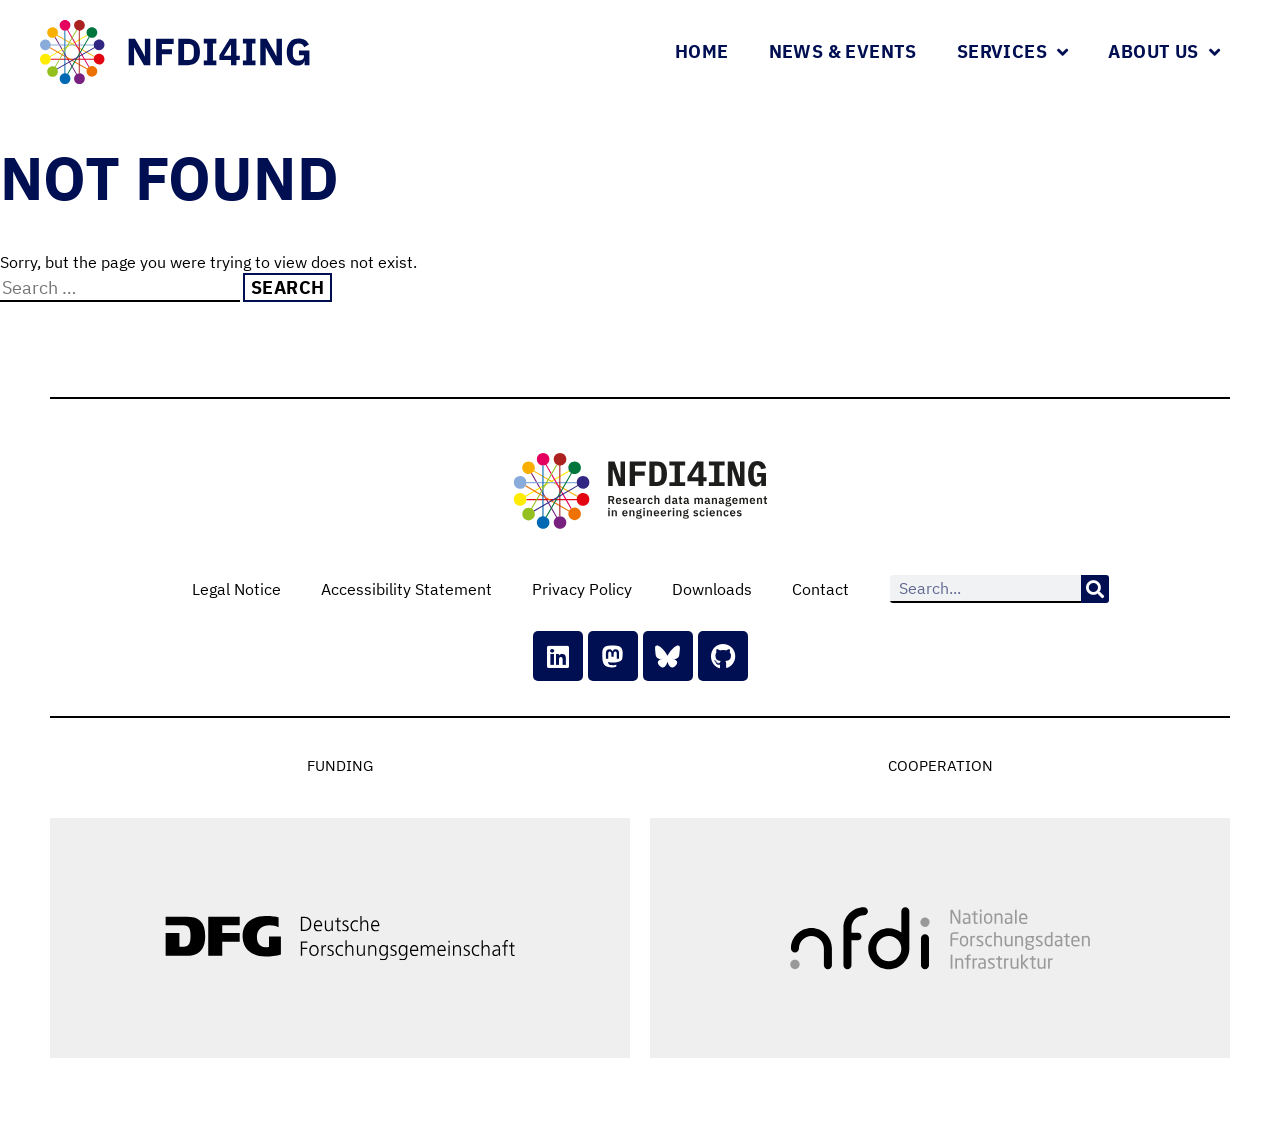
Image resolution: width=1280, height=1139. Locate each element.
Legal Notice (236, 589)
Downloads (712, 589)
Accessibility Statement (406, 589)
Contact (820, 589)
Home (702, 51)
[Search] (1095, 589)
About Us (1164, 52)
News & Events (843, 51)
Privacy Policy (582, 589)
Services (1013, 52)
